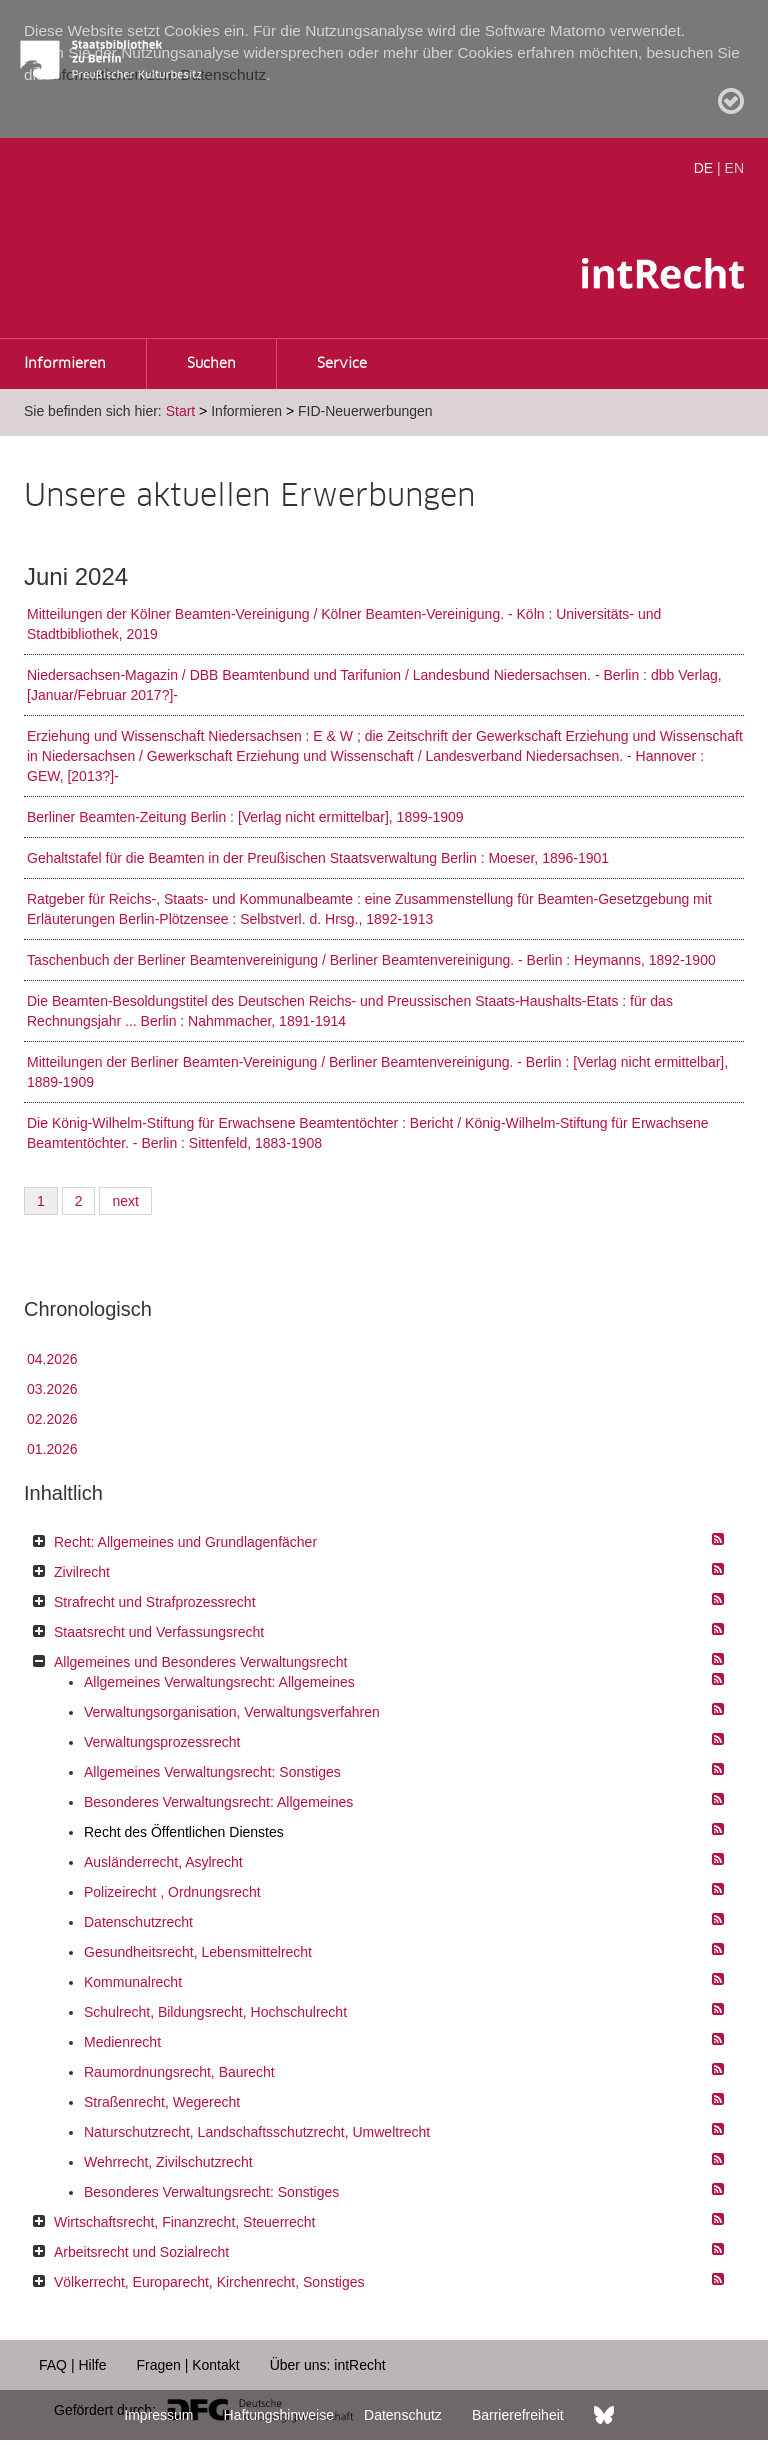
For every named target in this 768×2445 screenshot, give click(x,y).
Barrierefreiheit (518, 2415)
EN (734, 168)
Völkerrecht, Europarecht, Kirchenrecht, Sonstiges (209, 2282)
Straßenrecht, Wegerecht (162, 2102)
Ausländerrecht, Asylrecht (163, 1862)
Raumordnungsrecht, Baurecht (179, 2072)
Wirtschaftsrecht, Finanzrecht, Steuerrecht (184, 2222)
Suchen (211, 364)
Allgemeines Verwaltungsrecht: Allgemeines (219, 1682)
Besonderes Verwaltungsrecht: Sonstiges (211, 2192)
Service (342, 364)
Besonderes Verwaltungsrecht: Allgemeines (218, 1802)
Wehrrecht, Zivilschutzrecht (168, 2162)
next (125, 1201)
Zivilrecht (82, 1572)
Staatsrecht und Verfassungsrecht (159, 1632)
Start (181, 411)
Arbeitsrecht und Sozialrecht (141, 2252)
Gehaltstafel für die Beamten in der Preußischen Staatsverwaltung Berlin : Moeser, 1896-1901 (318, 858)
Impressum (158, 2415)
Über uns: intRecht (328, 2365)
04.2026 (52, 1359)
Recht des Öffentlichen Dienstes (184, 1832)
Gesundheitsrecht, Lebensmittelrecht (198, 1952)
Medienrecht (122, 2042)
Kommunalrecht (133, 1982)
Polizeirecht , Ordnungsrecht (172, 1892)
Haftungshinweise (279, 2415)
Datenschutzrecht (138, 1922)
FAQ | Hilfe (72, 2365)
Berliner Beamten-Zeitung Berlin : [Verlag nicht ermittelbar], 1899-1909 (245, 817)
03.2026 (52, 1389)
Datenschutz (403, 2415)
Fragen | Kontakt (187, 2365)
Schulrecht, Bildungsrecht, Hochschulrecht (215, 2012)
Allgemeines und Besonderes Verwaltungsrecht (200, 1662)
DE (703, 168)
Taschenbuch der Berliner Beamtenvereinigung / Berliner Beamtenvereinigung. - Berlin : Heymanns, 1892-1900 (371, 960)
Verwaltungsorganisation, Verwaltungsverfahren (232, 1712)
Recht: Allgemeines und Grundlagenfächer (185, 1542)
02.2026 (52, 1419)
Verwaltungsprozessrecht (162, 1742)
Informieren (65, 364)
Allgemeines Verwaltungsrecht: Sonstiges (212, 1772)
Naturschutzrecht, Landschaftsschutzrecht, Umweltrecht (257, 2132)
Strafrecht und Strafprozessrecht (155, 1602)
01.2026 (52, 1449)
